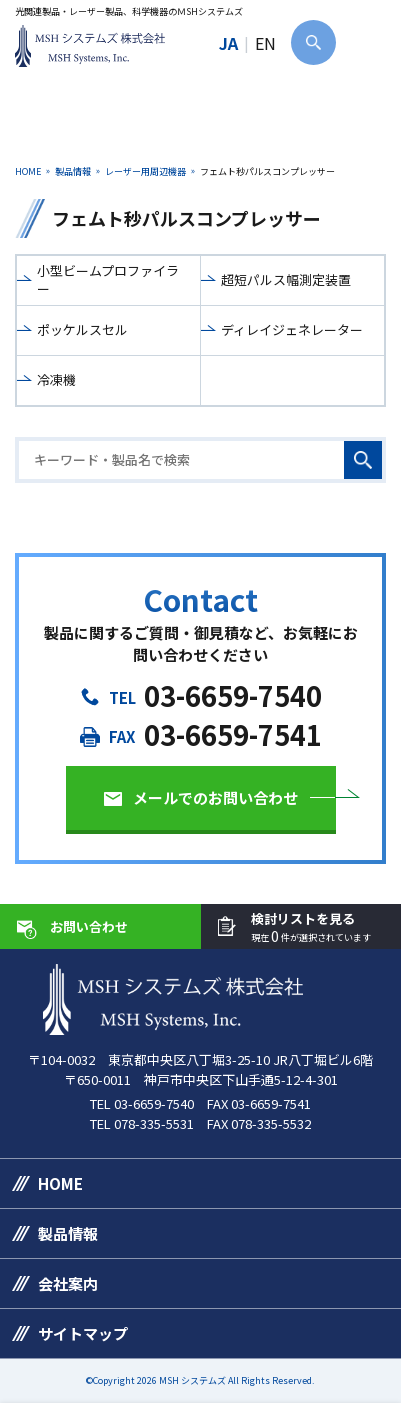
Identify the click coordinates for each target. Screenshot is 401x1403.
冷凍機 (56, 379)
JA (228, 43)
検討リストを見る (311, 927)
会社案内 (68, 1283)
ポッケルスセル (82, 329)
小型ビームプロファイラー (108, 279)
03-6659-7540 (233, 695)
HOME (28, 171)
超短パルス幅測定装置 (286, 279)
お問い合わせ (89, 926)
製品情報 (73, 171)
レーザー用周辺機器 (145, 171)
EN (265, 43)
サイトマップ (83, 1333)
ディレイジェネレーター (292, 329)
